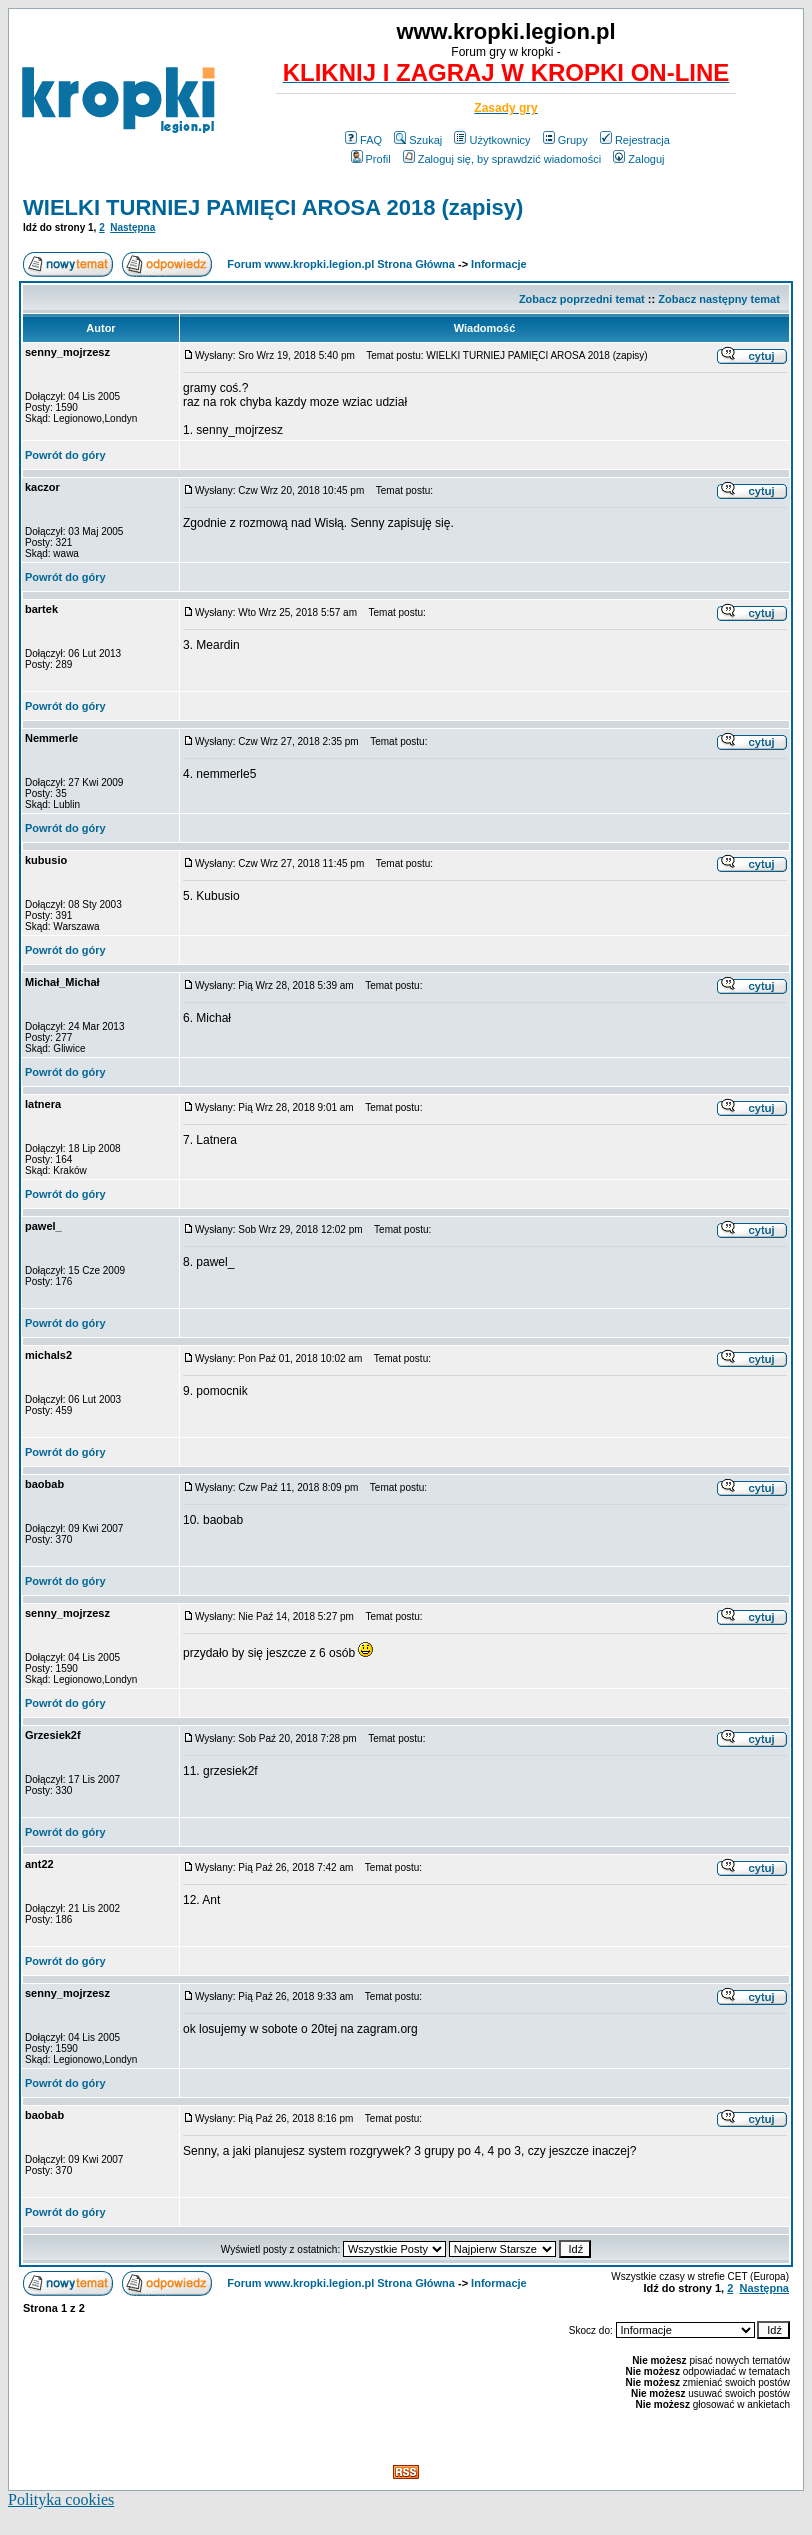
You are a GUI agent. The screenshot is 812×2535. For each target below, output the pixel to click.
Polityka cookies (61, 2499)
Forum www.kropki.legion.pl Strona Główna (341, 264)
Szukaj (418, 140)
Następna (132, 227)
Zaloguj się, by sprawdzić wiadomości (502, 159)
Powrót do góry (65, 455)
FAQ (363, 140)
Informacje (499, 264)
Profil (371, 159)
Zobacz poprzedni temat (582, 299)
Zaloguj (638, 159)
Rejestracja (635, 140)
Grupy (565, 140)
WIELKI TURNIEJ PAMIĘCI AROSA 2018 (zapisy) (273, 207)
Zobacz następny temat (719, 299)
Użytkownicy (492, 140)
